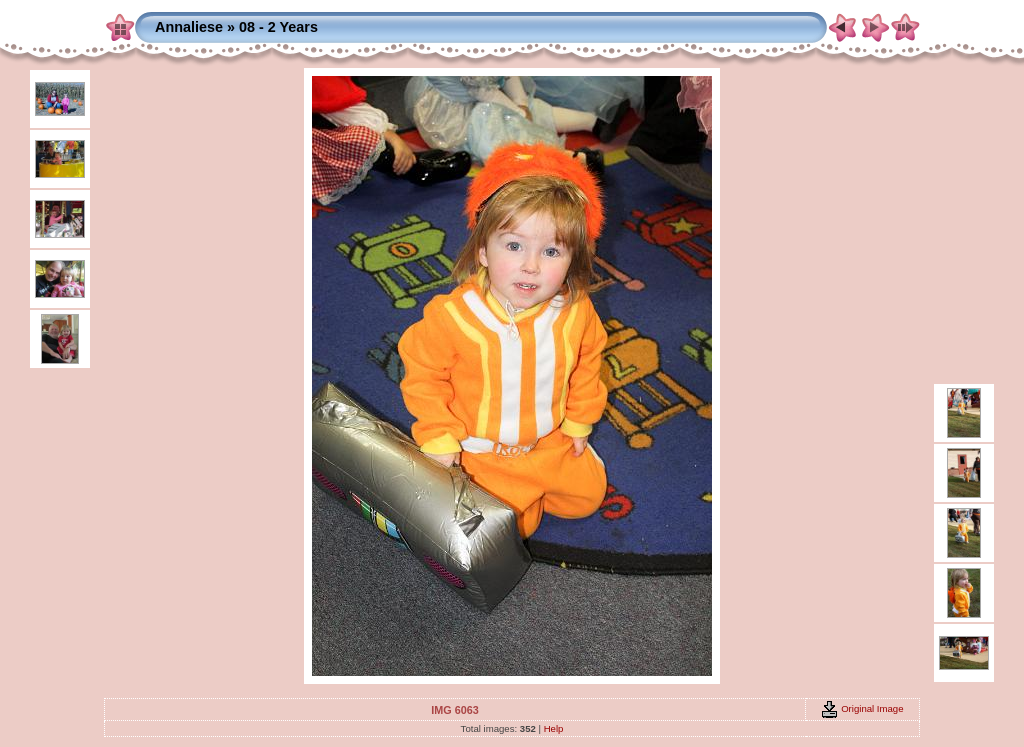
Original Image (862, 708)
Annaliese (189, 27)
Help (554, 728)
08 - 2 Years (278, 27)
